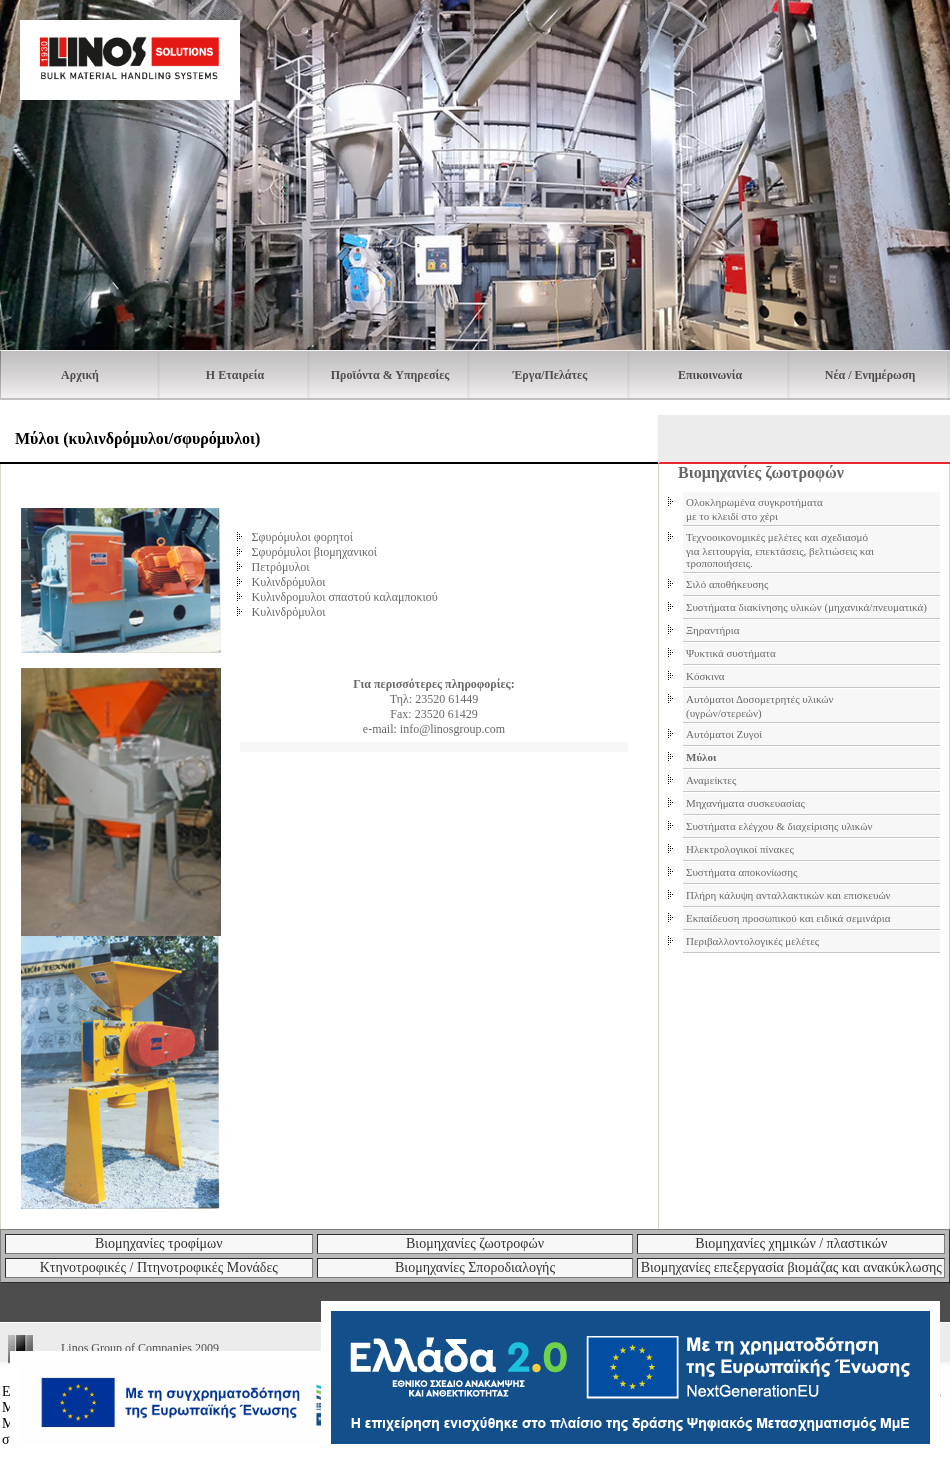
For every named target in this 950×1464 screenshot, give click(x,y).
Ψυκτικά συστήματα (731, 653)
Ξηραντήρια (712, 630)
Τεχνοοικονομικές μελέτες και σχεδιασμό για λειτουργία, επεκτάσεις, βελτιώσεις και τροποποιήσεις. (780, 550)
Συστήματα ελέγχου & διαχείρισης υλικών (779, 826)
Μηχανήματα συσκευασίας (745, 803)
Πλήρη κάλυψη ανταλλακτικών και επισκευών (788, 895)
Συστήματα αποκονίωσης (741, 872)
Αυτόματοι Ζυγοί (724, 734)
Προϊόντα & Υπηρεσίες (390, 375)
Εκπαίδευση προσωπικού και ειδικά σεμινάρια (788, 918)
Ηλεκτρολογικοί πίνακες (740, 849)
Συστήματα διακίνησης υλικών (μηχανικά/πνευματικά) (806, 607)
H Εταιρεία (235, 375)
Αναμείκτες (711, 780)
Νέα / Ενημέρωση (870, 375)
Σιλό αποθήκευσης (727, 584)
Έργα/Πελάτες (550, 375)
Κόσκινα (705, 676)
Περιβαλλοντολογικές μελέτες (752, 941)
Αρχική (80, 375)
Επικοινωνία (710, 375)
